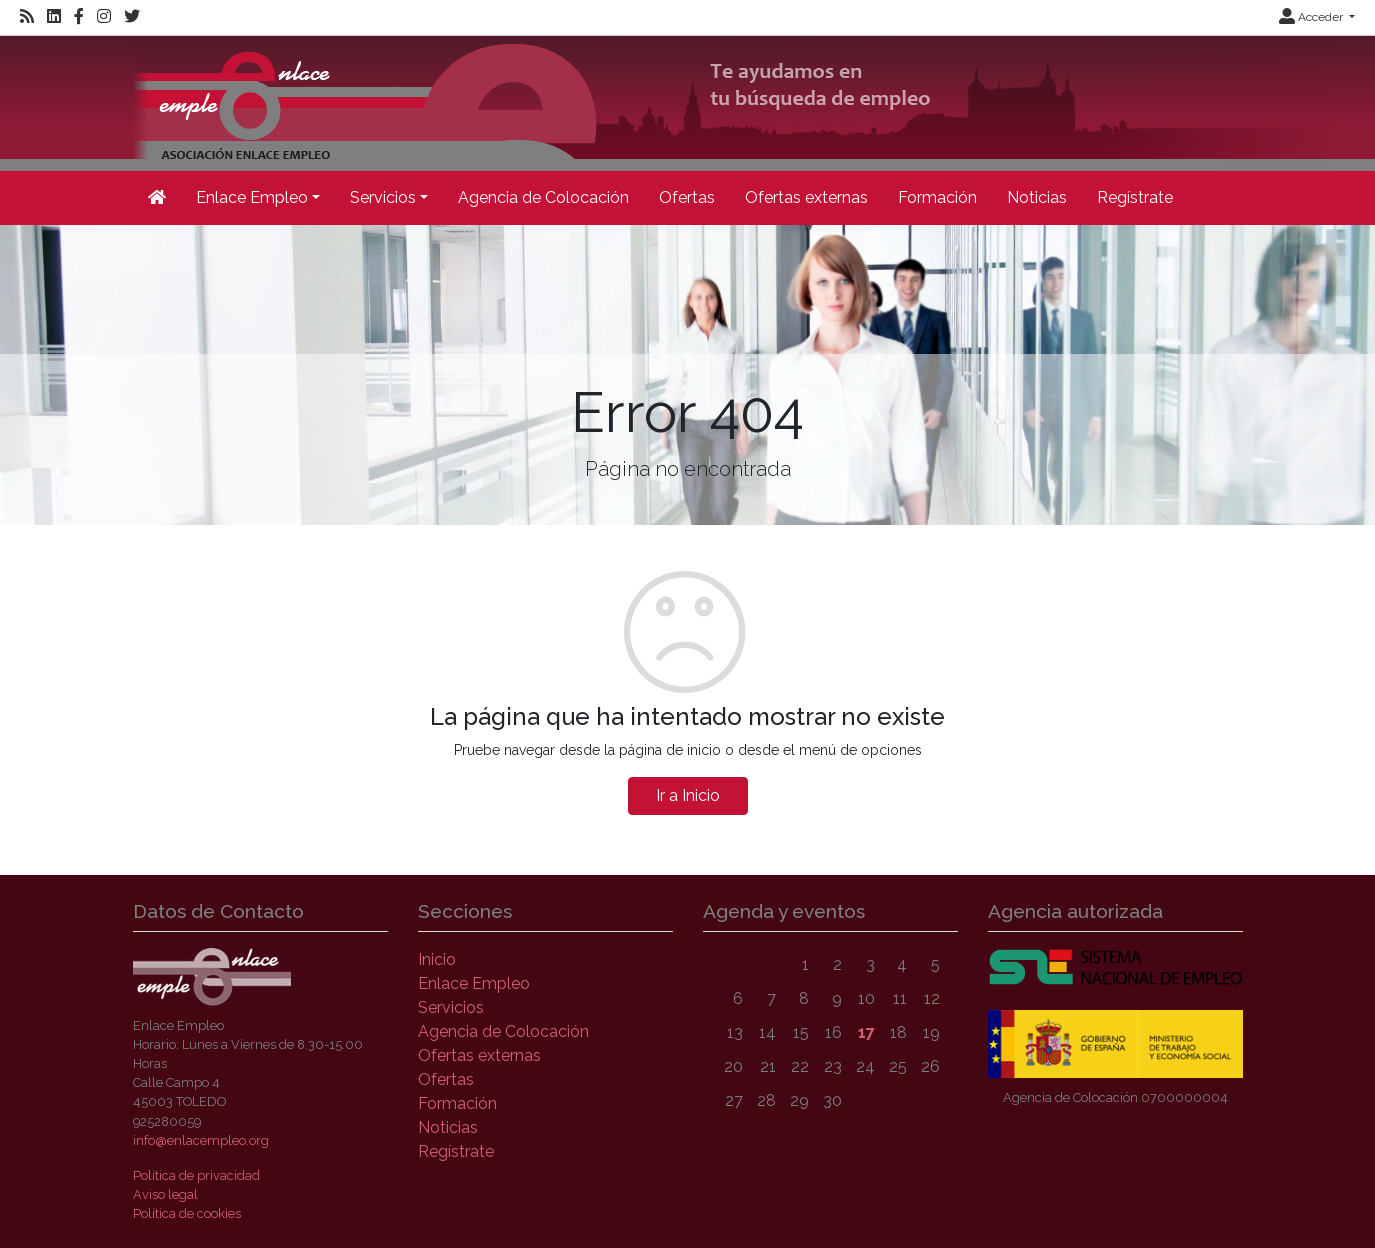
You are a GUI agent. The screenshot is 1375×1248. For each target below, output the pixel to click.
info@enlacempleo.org (201, 1140)
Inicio (437, 959)
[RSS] (27, 17)
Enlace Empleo (474, 983)
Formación (937, 197)
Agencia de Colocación (543, 197)
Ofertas (687, 197)
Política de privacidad (196, 1175)
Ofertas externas (806, 197)
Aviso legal (165, 1194)
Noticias (1037, 197)
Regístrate (1135, 197)
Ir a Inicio (688, 795)
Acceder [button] (1312, 17)
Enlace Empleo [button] (252, 197)
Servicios (451, 1007)
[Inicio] (732, 101)
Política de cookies (187, 1213)
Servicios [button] (383, 197)
